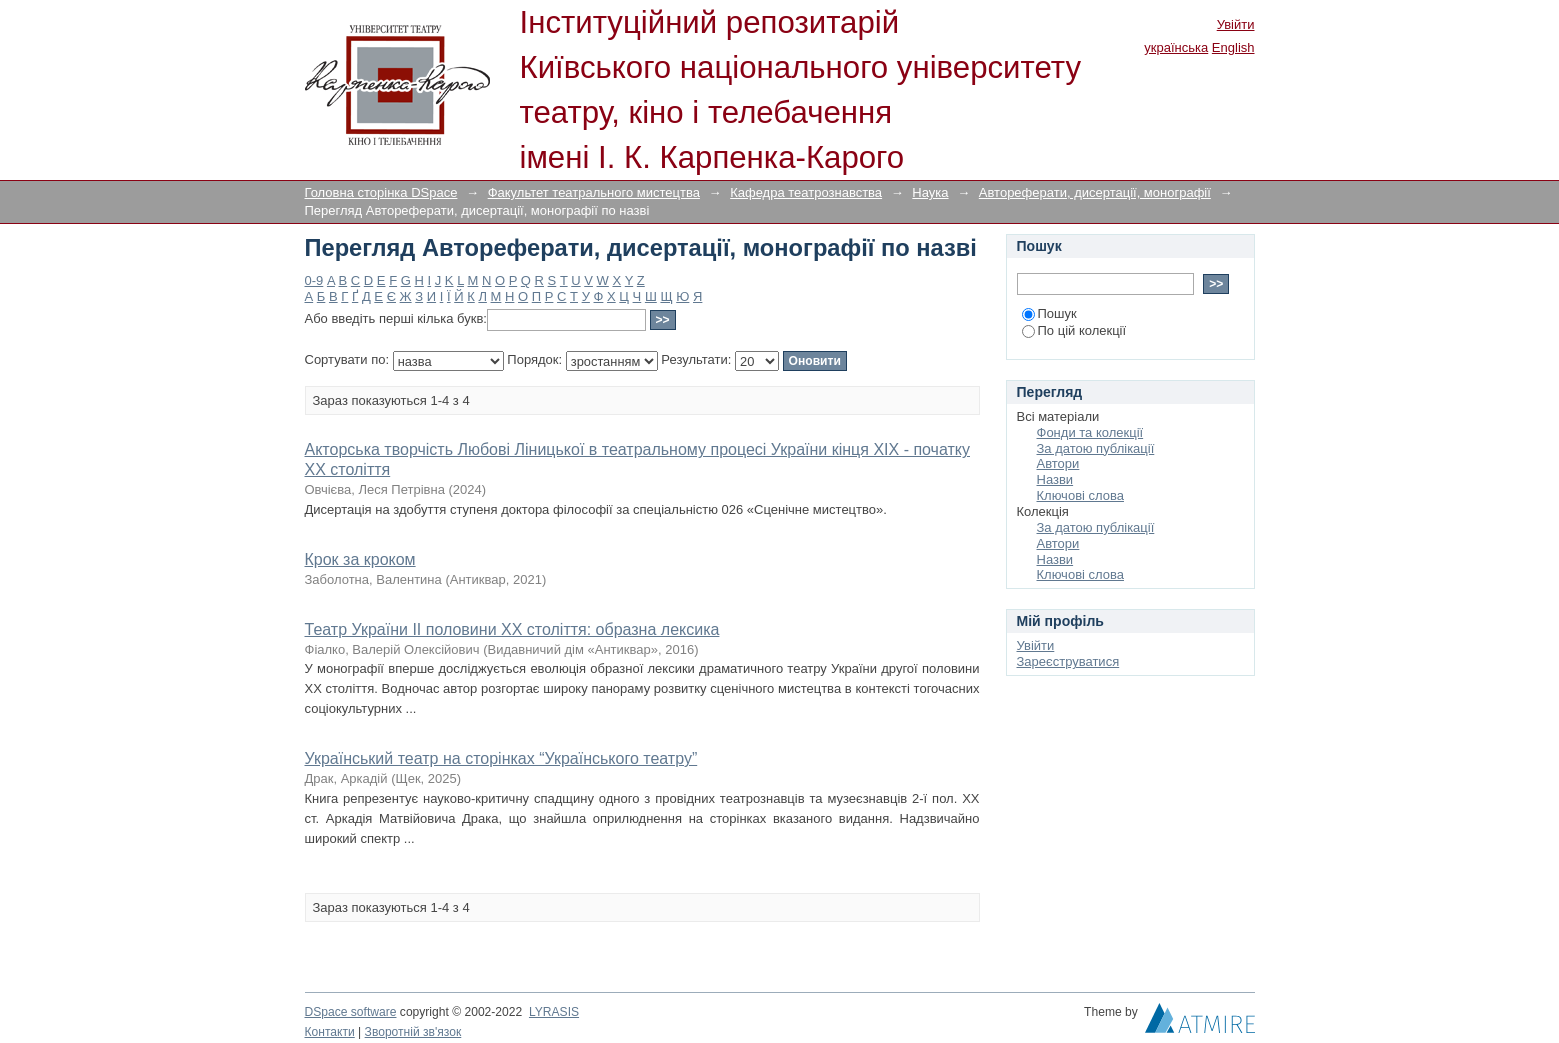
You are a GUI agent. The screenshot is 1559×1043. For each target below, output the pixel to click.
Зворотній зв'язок (413, 1032)
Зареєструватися (1068, 661)
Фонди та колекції (1090, 432)
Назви (1055, 479)
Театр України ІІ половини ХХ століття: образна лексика (512, 629)
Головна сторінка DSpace (381, 192)
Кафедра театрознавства (806, 192)
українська (1176, 47)
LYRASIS (554, 1012)
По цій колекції (1074, 330)
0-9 (314, 280)
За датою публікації (1096, 448)
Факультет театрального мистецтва (594, 192)
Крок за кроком (360, 559)
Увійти (1236, 24)
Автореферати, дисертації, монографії (1095, 192)
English (1233, 47)
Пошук (1049, 313)
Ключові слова (1080, 495)
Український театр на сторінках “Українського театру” (501, 758)
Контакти (330, 1032)
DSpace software (351, 1012)
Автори (1058, 463)
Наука (930, 192)
